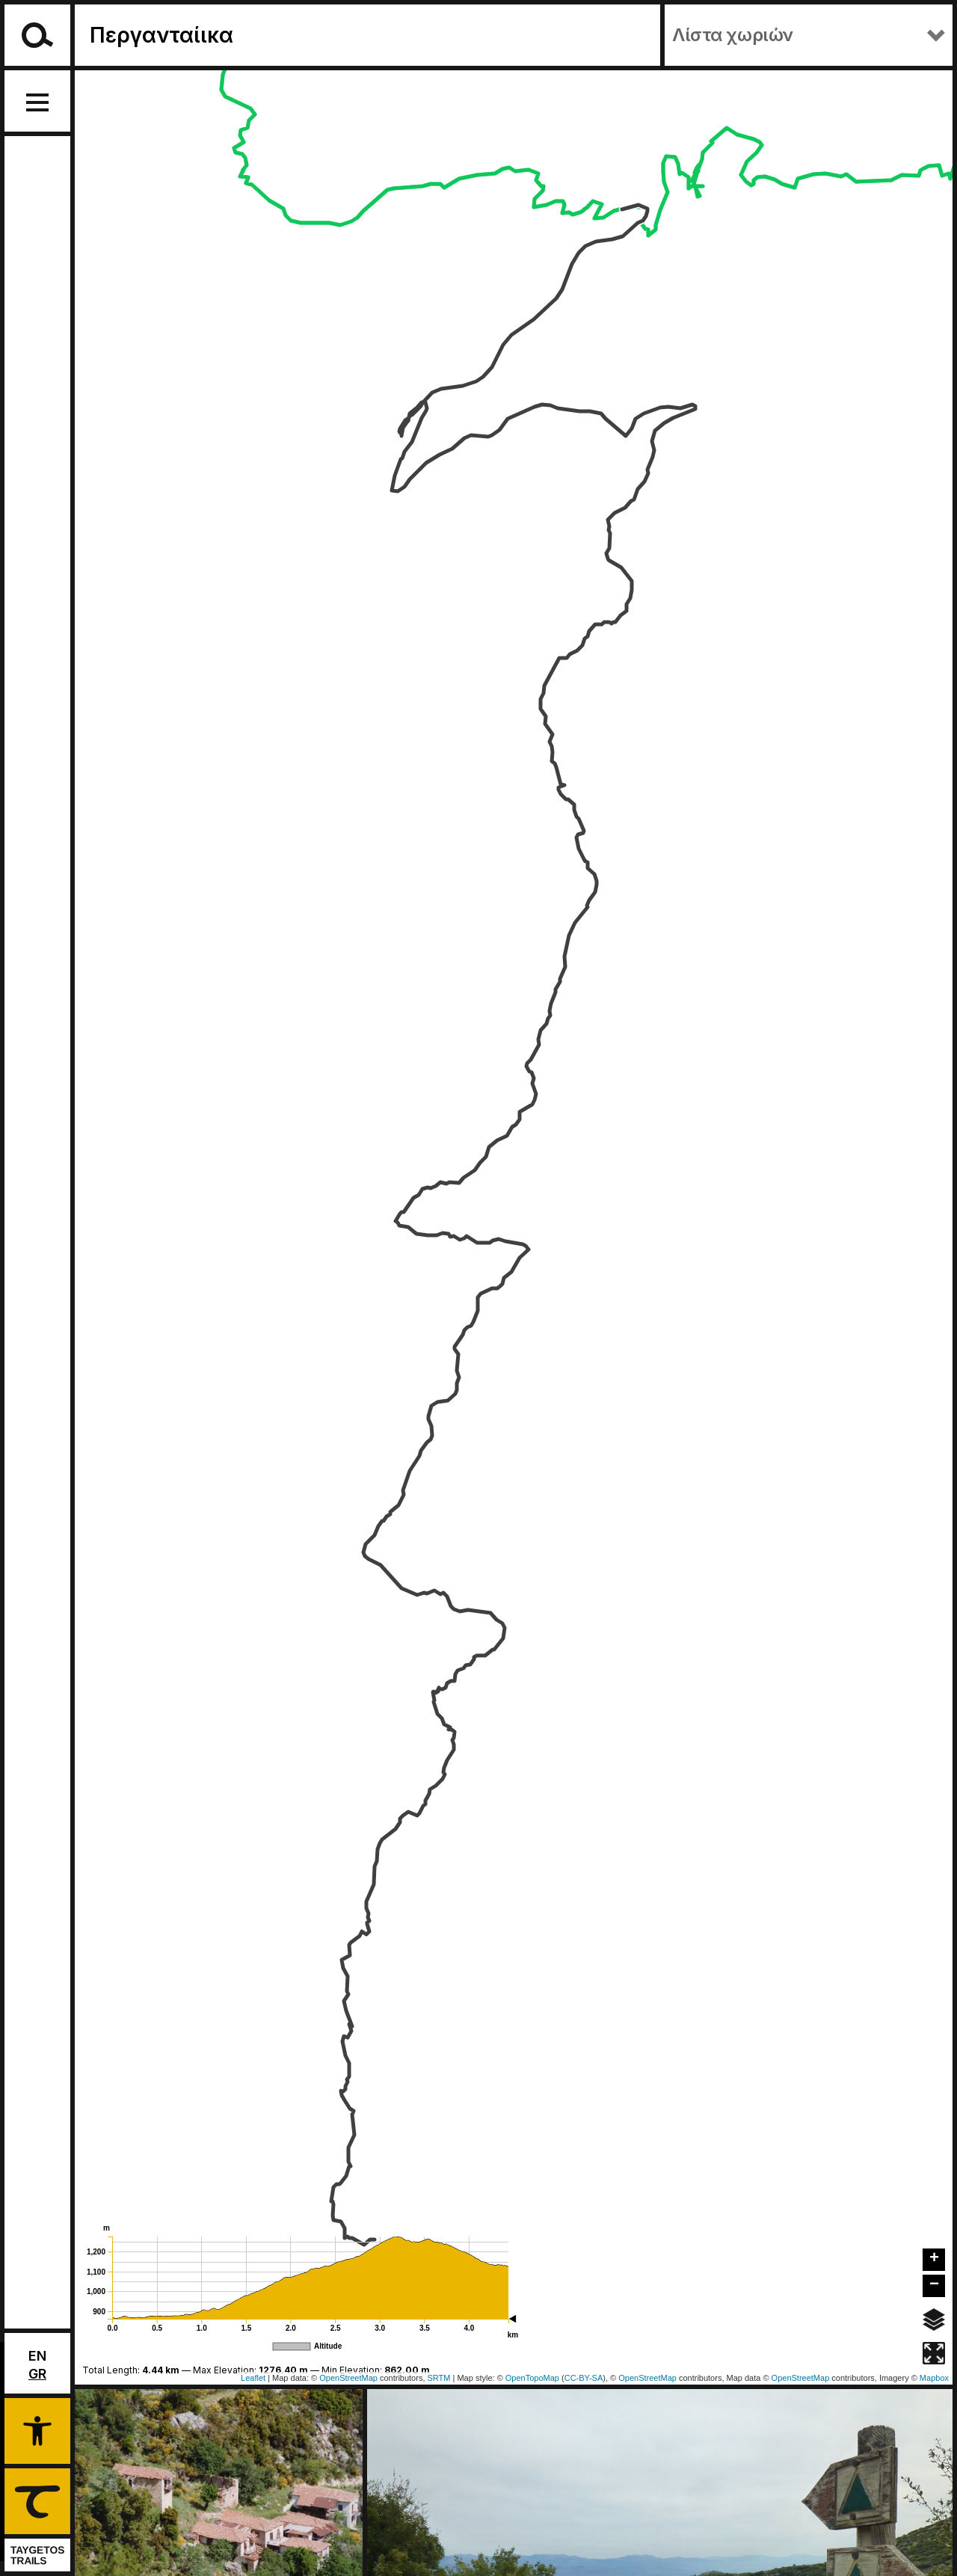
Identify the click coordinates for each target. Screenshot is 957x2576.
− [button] (934, 2285)
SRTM (439, 2377)
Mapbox (934, 2377)
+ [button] (934, 2258)
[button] (37, 2429)
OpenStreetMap (647, 2377)
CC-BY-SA (583, 2377)
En (37, 2356)
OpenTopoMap (532, 2377)
